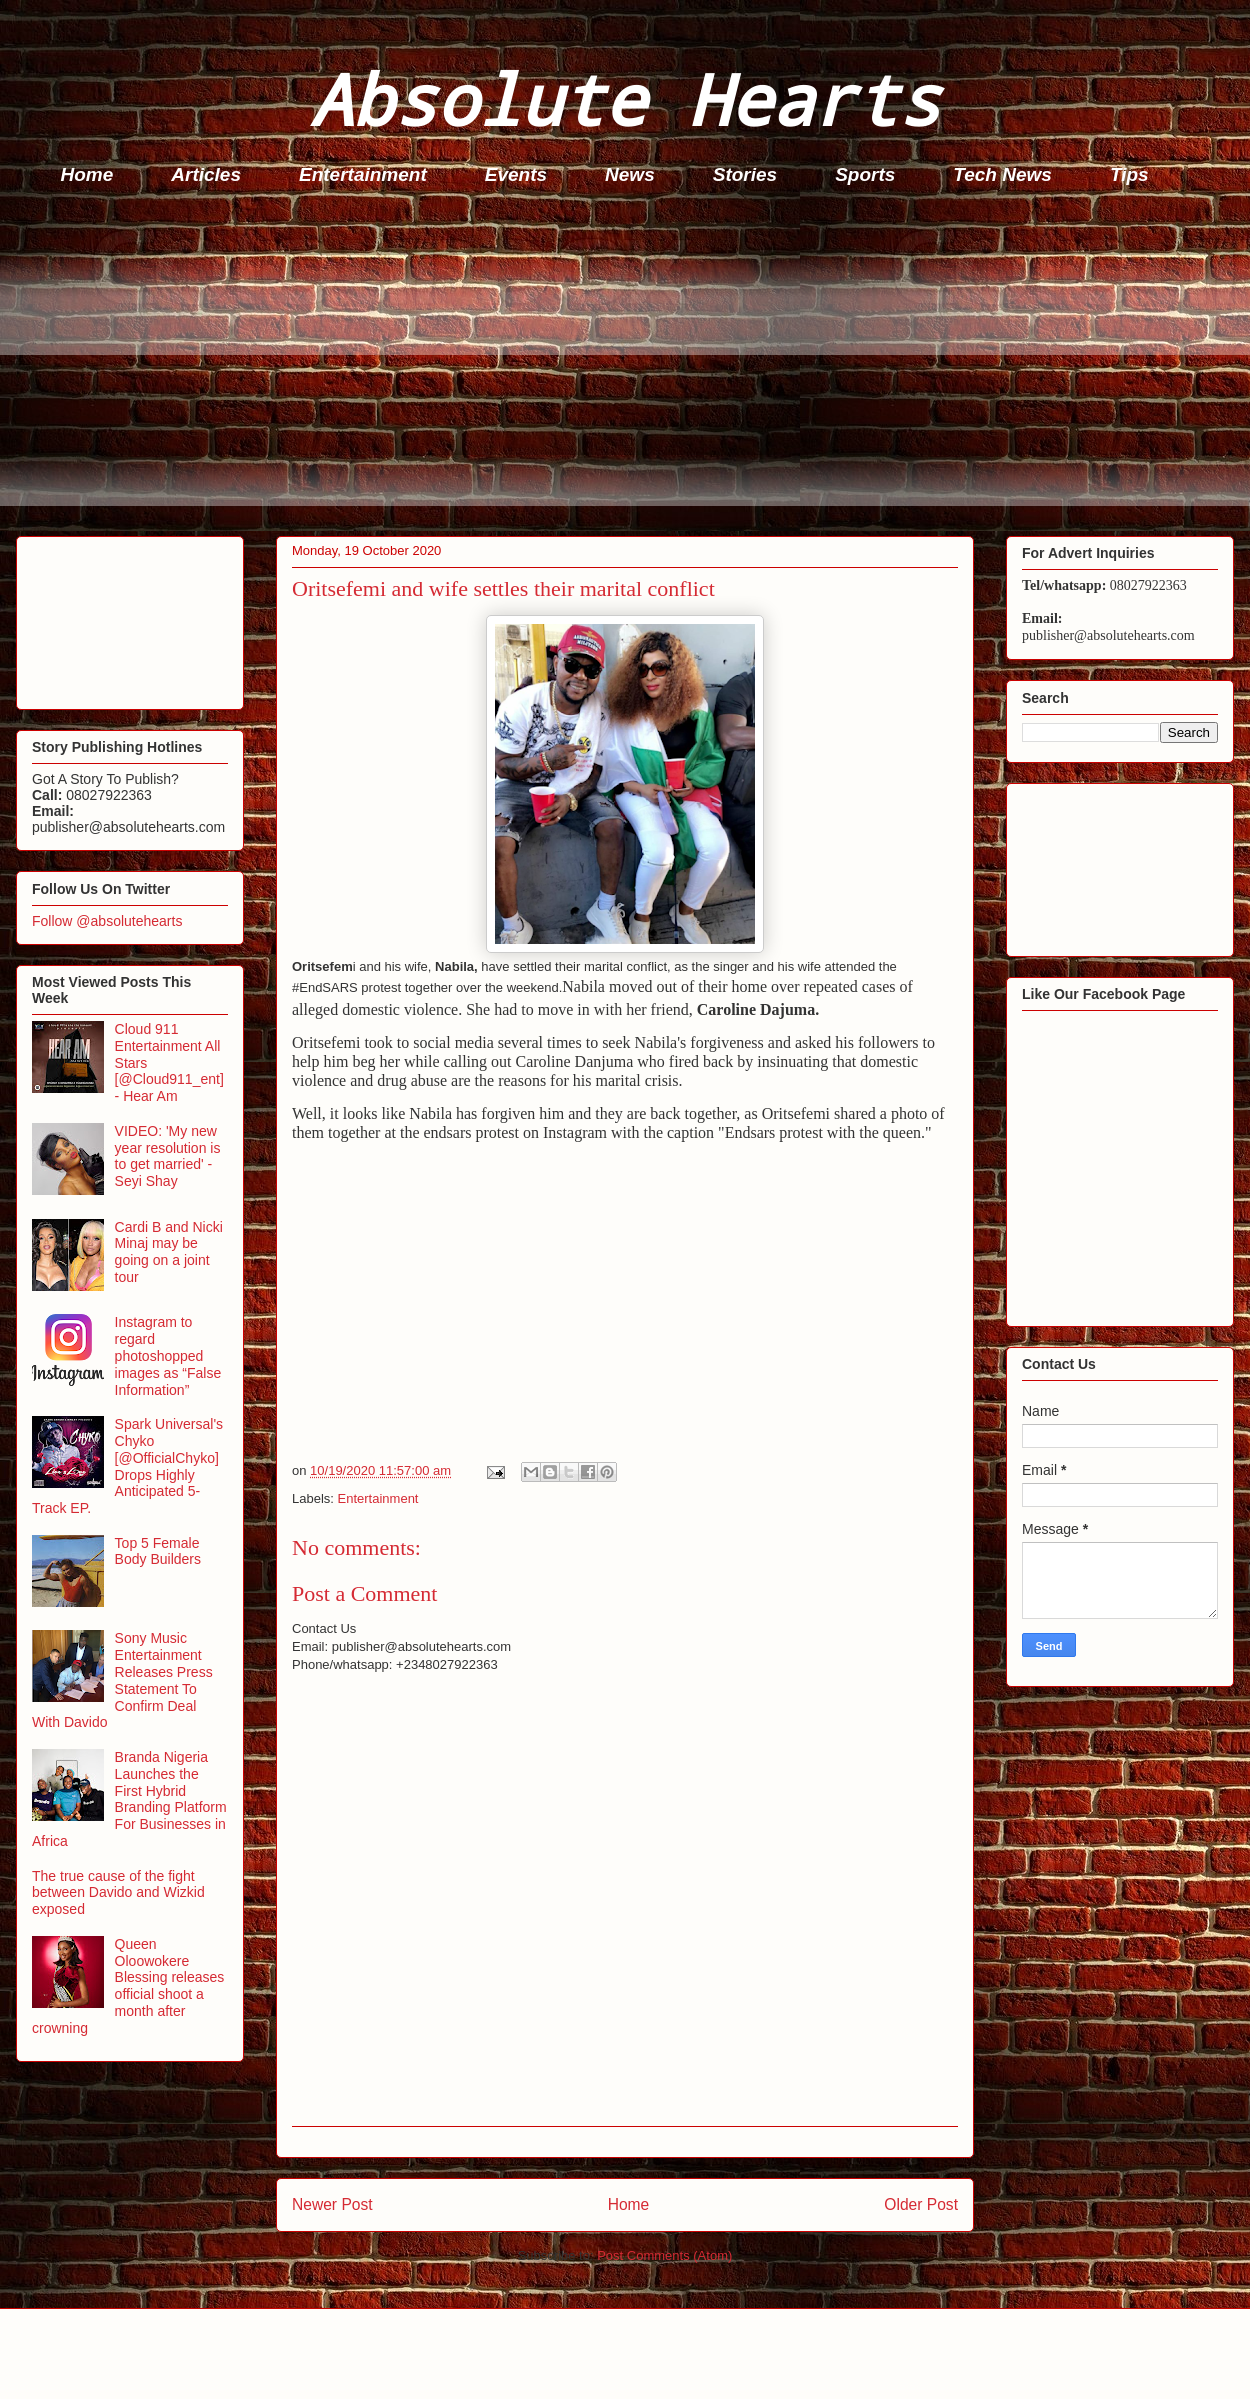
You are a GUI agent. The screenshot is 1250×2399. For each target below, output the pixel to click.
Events (516, 174)
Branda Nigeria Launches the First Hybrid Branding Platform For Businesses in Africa (129, 1799)
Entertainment (363, 174)
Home (87, 174)
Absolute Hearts (625, 98)
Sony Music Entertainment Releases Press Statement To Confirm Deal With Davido (122, 1680)
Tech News (1002, 174)
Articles (206, 174)
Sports (865, 174)
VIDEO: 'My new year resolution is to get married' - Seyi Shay (168, 1156)
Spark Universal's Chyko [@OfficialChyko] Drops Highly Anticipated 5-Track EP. (127, 1466)
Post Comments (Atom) (664, 2255)
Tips (1129, 174)
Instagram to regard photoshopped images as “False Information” (168, 1355)
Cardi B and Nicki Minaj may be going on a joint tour (169, 1252)
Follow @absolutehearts (107, 921)
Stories (745, 174)
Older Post (921, 2204)
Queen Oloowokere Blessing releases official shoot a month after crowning (128, 1986)
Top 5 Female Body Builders (158, 1551)
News (630, 174)
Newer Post (332, 2204)
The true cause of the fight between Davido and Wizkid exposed (118, 1893)
